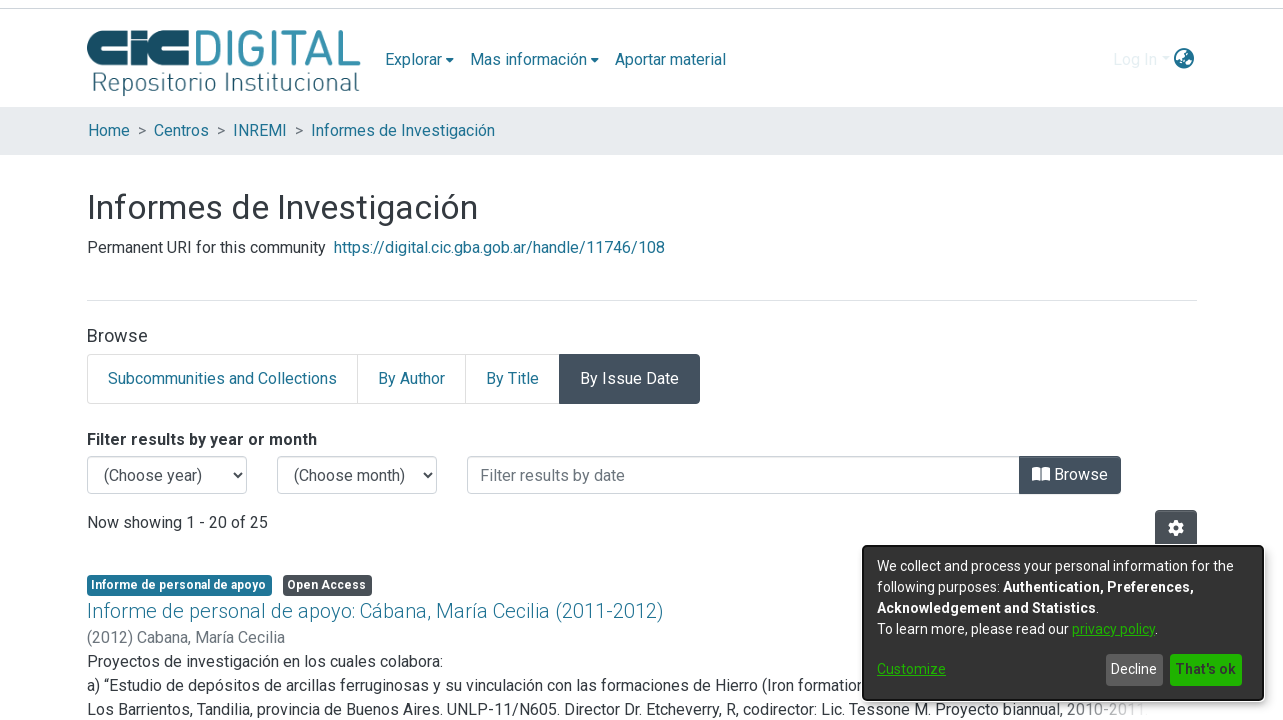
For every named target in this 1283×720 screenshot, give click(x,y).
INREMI (260, 130)
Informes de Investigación (403, 130)
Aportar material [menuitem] (670, 59)
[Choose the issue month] (357, 475)
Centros (181, 130)
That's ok (1205, 669)
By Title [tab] (512, 378)
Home (109, 130)
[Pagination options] (1176, 529)
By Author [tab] (411, 378)
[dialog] (1063, 623)
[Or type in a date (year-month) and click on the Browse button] (743, 475)
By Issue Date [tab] (629, 378)
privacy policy (1113, 629)
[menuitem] (419, 60)
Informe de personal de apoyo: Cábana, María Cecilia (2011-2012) (375, 611)
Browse (1070, 474)
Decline (1134, 669)
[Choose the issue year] (167, 475)
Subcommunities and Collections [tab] (222, 378)
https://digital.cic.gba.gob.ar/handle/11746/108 (499, 247)
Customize (911, 669)
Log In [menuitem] (1135, 59)
